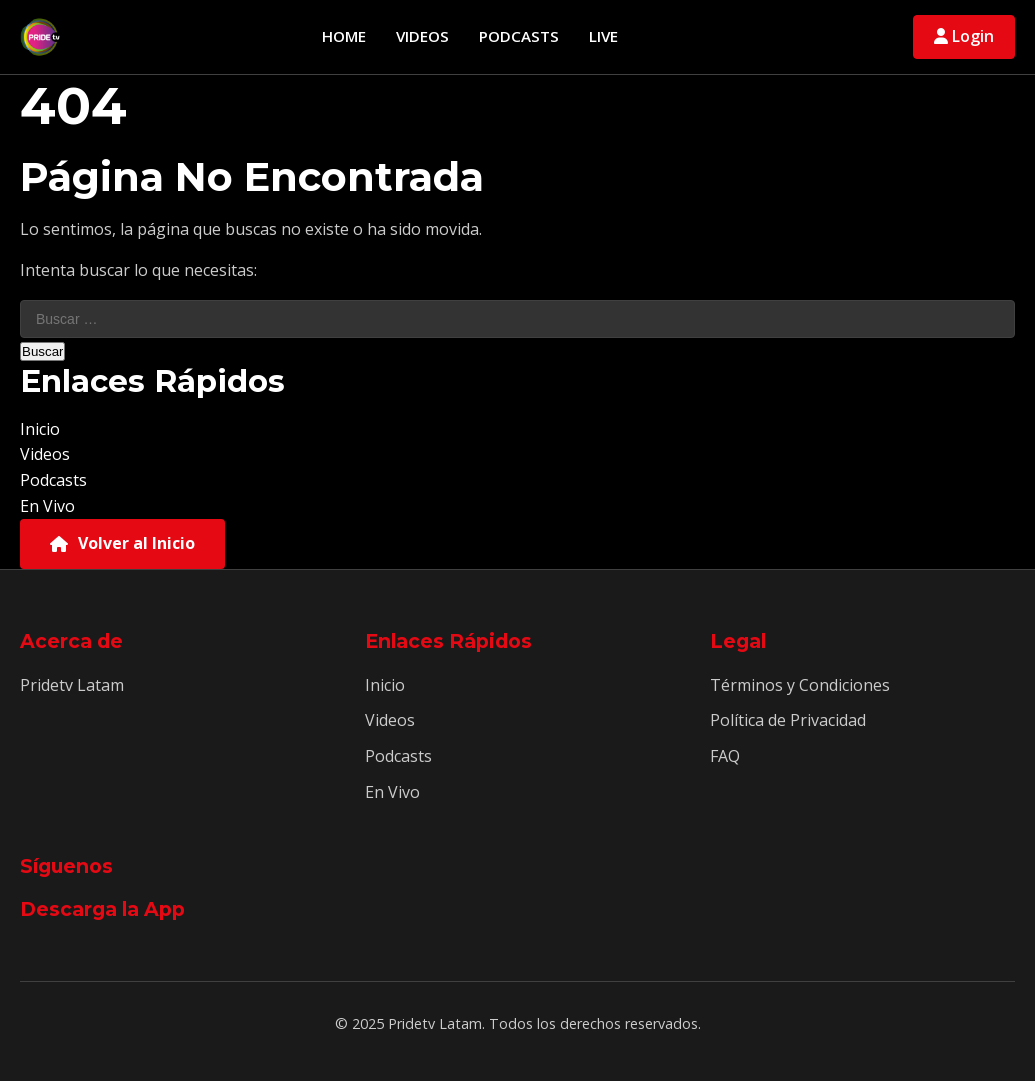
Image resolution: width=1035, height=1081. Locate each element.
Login (964, 36)
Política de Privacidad (788, 720)
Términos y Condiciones (800, 685)
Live (603, 36)
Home (344, 36)
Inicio (40, 429)
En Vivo (47, 506)
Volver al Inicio (122, 543)
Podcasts (519, 36)
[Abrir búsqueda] (886, 37)
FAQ (725, 756)
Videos (422, 36)
